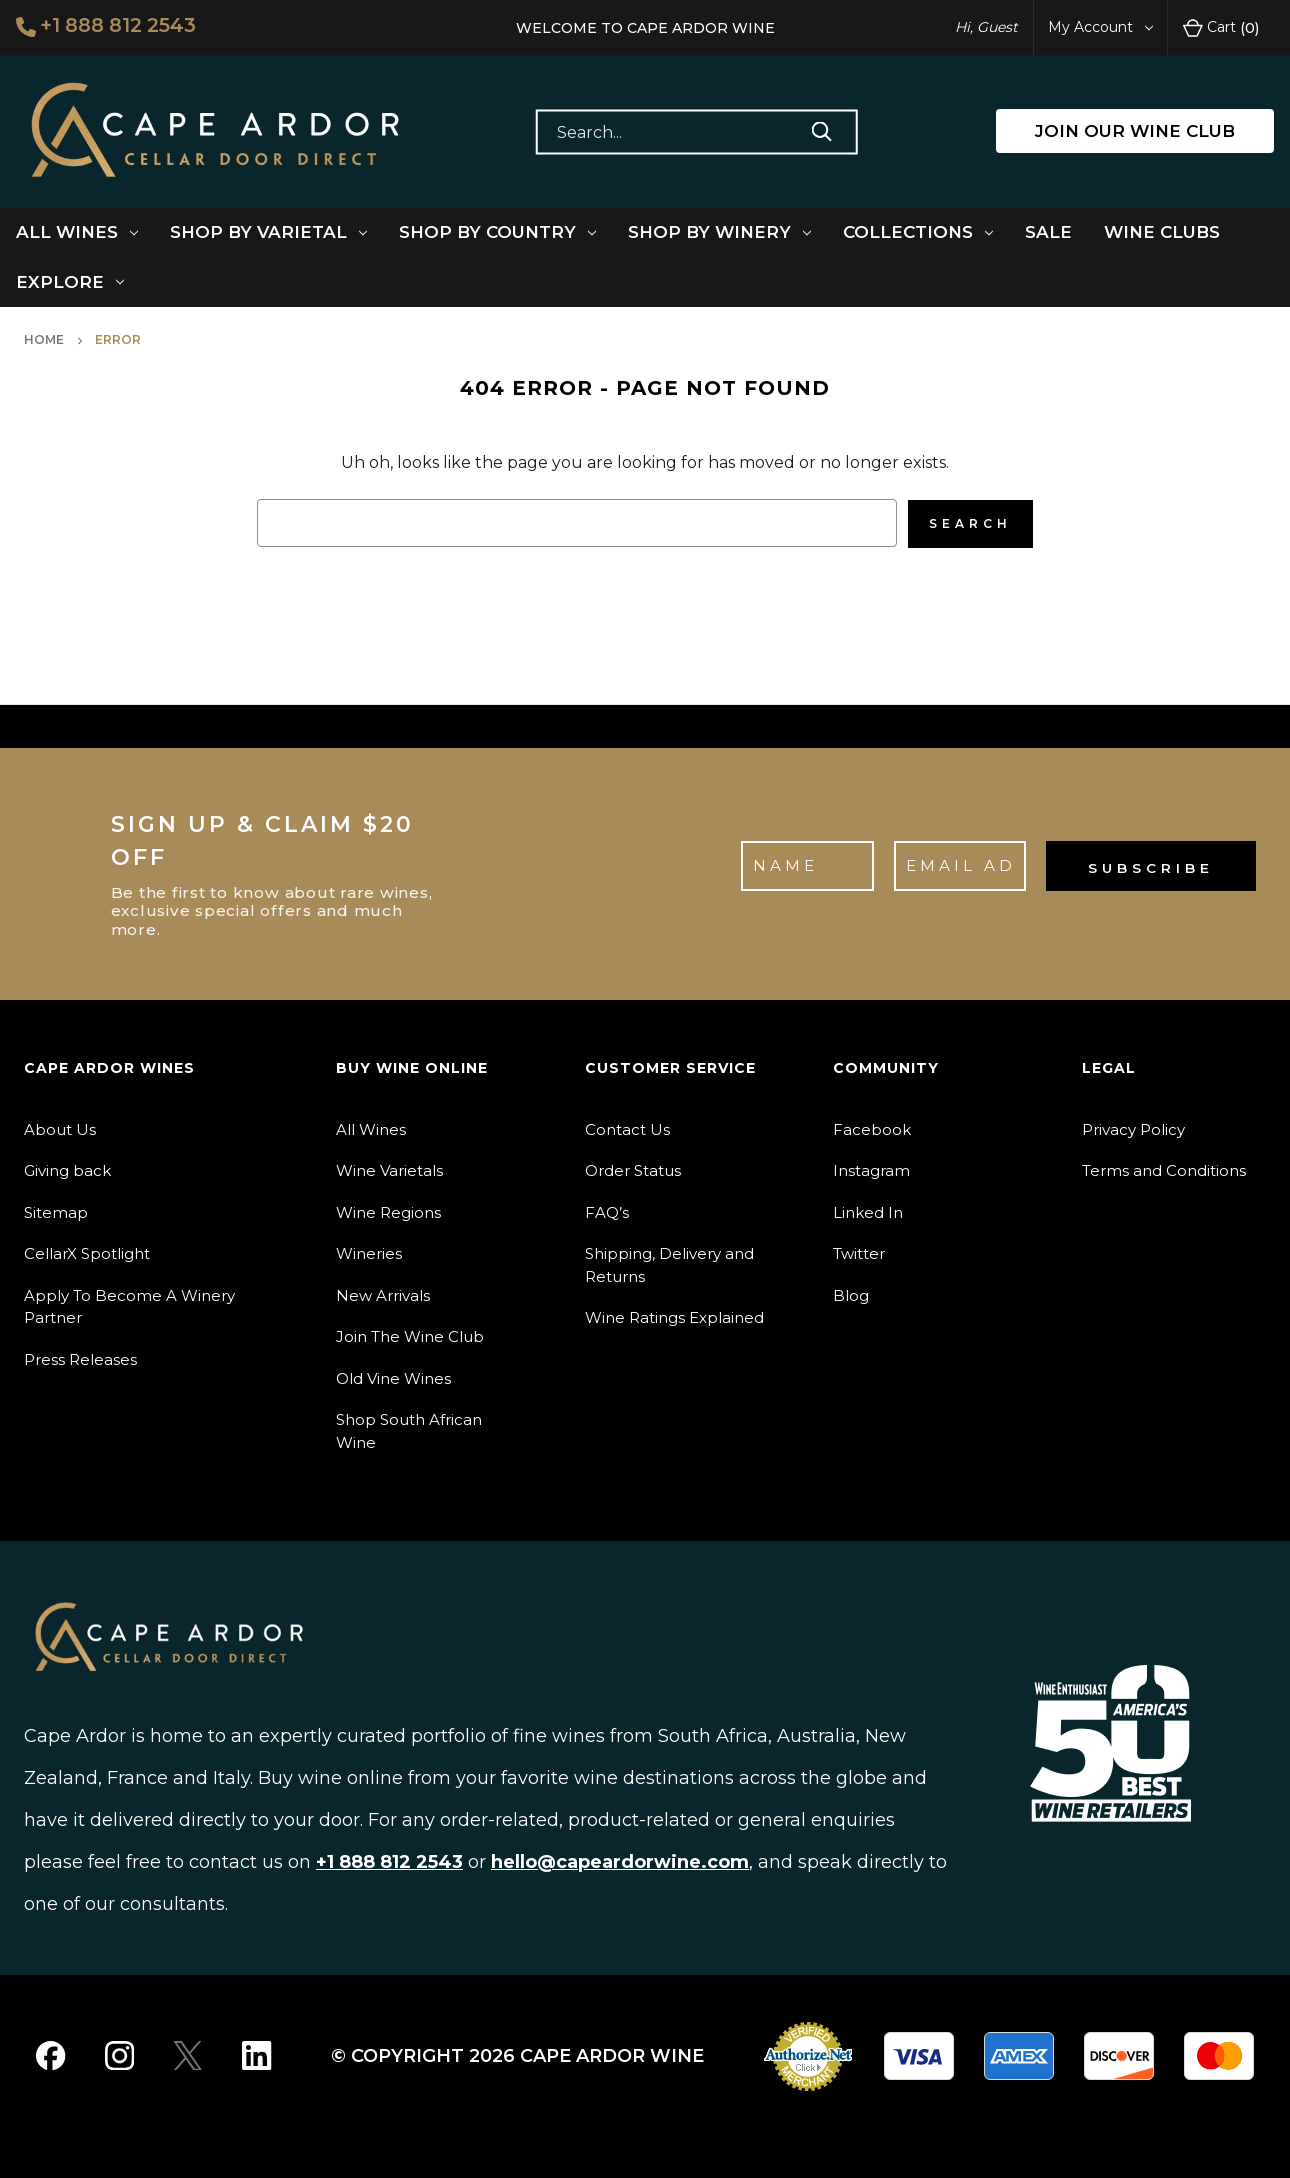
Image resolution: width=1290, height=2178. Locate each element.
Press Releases (80, 1357)
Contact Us (627, 1127)
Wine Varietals (389, 1169)
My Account (1100, 27)
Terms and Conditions (1164, 1169)
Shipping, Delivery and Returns (669, 1264)
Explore (70, 282)
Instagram (871, 1169)
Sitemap (56, 1210)
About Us (60, 1127)
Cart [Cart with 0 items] (1221, 28)
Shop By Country (497, 232)
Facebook (872, 1127)
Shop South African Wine (409, 1430)
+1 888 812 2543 (107, 26)
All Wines (77, 232)
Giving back (67, 1169)
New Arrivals (383, 1293)
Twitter (859, 1252)
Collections (918, 232)
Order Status (633, 1169)
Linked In (868, 1210)
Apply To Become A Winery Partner (129, 1305)
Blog (851, 1293)
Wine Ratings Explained (674, 1316)
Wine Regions (388, 1210)
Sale (1048, 232)
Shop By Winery (719, 232)
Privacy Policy (1133, 1127)
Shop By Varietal (268, 232)
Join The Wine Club (410, 1335)
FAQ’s (607, 1210)
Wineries (369, 1252)
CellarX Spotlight (87, 1252)
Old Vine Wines (393, 1376)
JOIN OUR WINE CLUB (1135, 131)
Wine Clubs (1162, 232)
